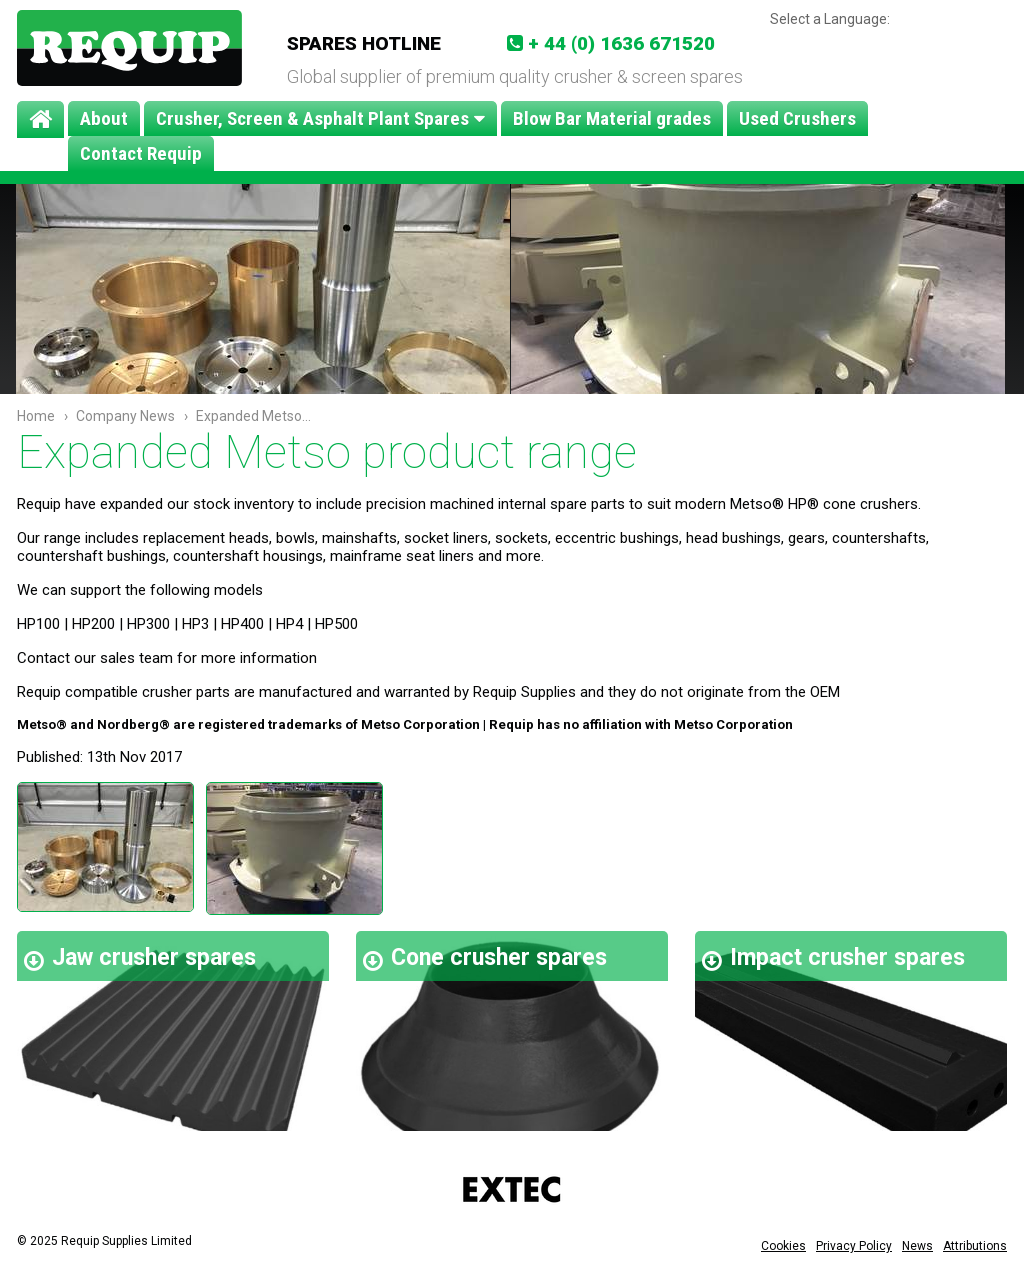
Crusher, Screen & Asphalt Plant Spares (312, 118)
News (917, 1246)
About (104, 118)
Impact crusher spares (847, 957)
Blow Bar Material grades (612, 118)
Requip (129, 48)
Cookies (783, 1246)
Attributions (975, 1246)
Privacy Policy (854, 1246)
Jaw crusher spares (154, 957)
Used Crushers (797, 118)
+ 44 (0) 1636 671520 (621, 43)
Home (40, 119)
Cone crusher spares (499, 957)
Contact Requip (141, 153)
